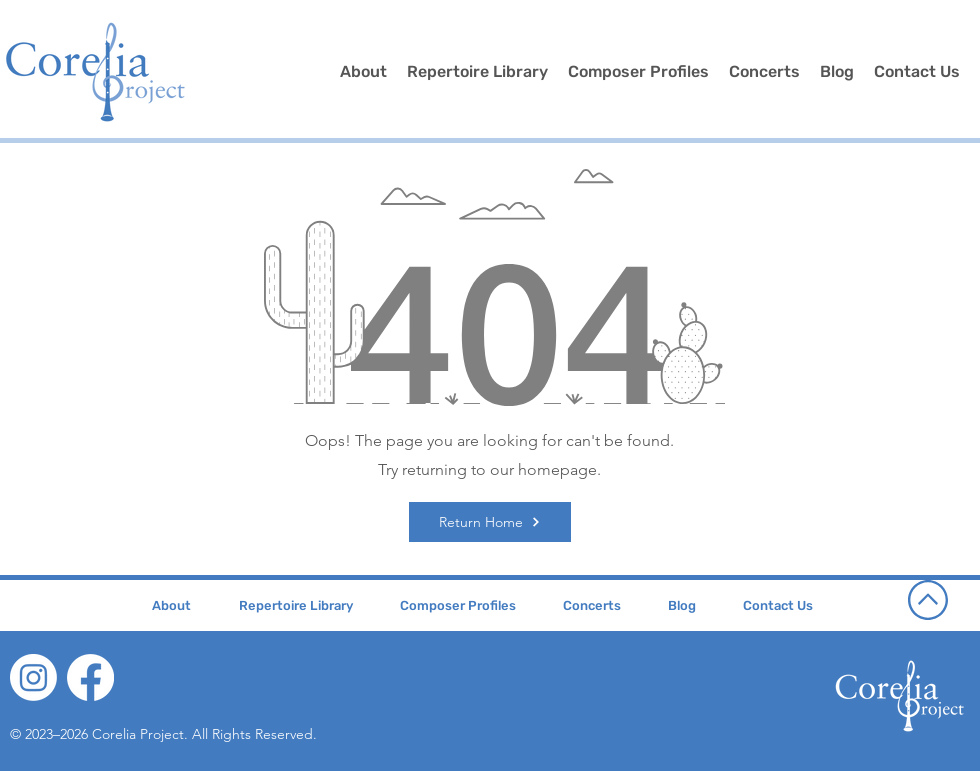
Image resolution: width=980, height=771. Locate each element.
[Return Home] (490, 522)
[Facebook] (90, 677)
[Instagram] (33, 677)
